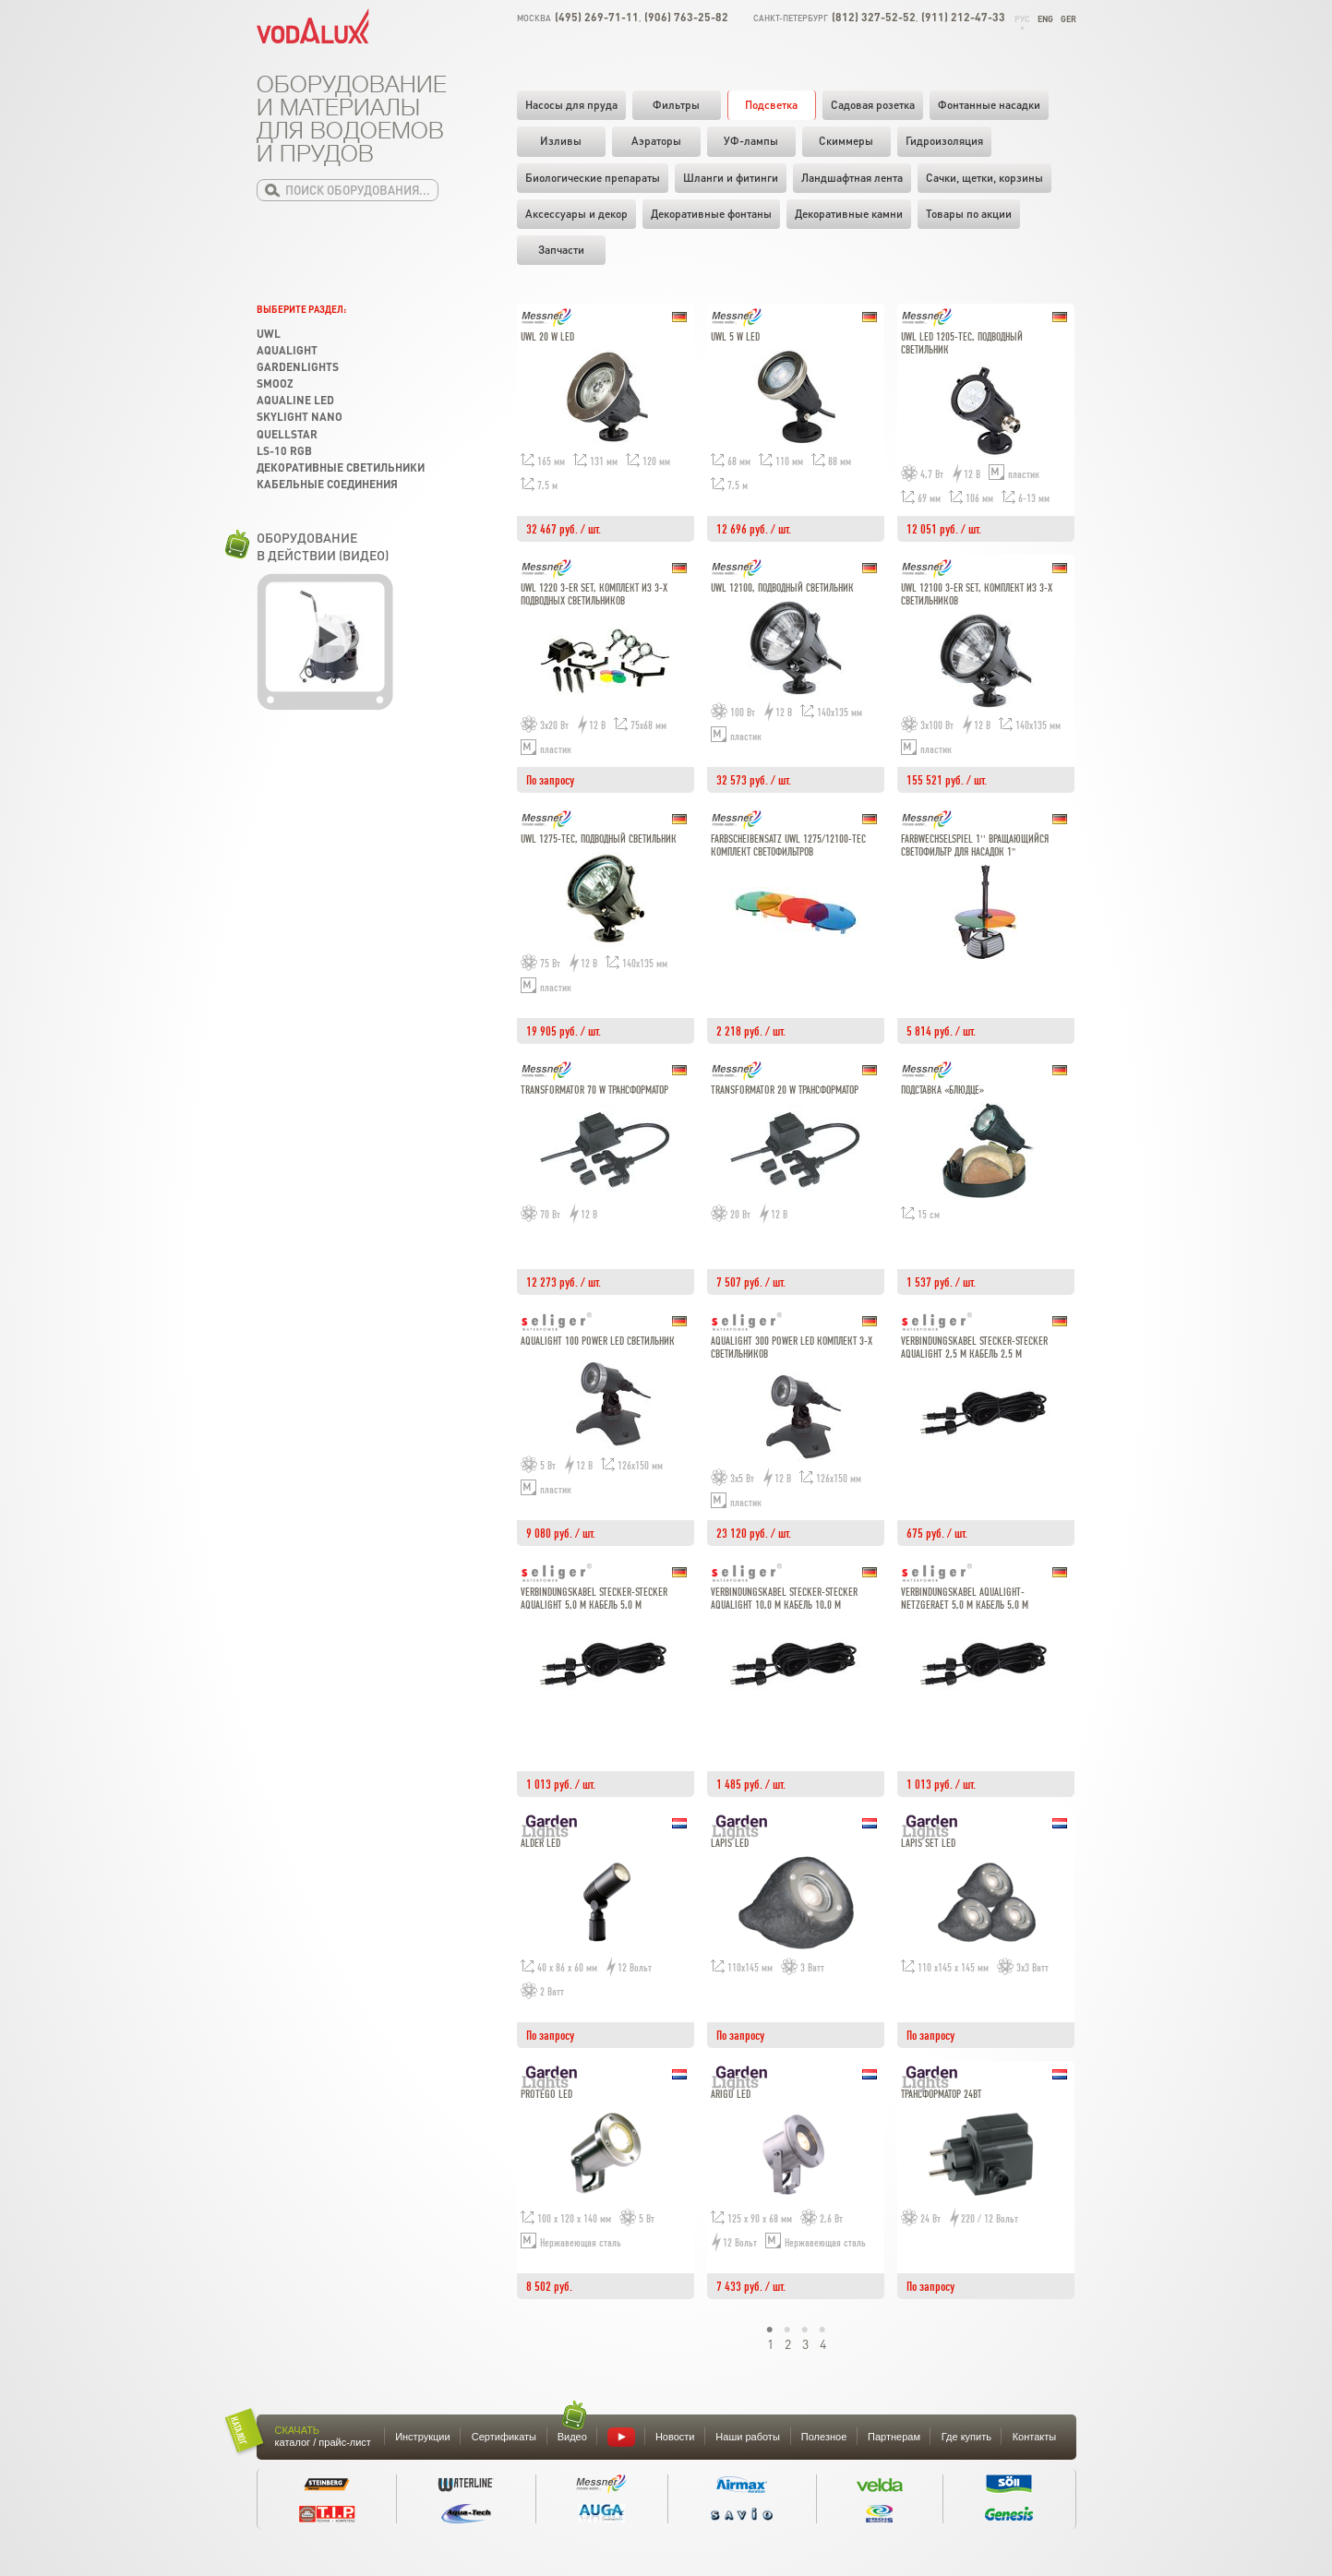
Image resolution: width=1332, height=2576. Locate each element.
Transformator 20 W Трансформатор (784, 1090)
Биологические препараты (592, 178)
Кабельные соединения (327, 484)
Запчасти (561, 250)
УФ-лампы (751, 141)
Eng (1045, 19)
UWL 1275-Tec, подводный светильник (599, 839)
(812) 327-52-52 (874, 17)
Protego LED (546, 2095)
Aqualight (287, 350)
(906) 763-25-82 (686, 17)
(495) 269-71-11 (597, 17)
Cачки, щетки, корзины (984, 178)
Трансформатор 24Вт (941, 2095)
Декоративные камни (849, 214)
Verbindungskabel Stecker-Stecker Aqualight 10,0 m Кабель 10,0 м (784, 1599)
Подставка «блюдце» (942, 1090)
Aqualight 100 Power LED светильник (598, 1342)
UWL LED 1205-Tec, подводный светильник (962, 343)
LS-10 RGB (284, 451)
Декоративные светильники (341, 467)
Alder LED (540, 1844)
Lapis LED (730, 1844)
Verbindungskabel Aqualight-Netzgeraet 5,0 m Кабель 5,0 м (964, 1599)
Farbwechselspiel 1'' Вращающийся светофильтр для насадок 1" (975, 845)
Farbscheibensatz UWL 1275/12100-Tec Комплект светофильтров (788, 845)
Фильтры (676, 105)
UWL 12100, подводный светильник (782, 588)
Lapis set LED (928, 1844)
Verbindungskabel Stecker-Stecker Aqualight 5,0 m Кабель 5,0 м (594, 1599)
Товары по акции (969, 214)
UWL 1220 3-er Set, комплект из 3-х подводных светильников (594, 594)
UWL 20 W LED (547, 337)
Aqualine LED (295, 400)
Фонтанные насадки (989, 105)
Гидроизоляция (944, 141)
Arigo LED (730, 2095)
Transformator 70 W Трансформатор (594, 1090)
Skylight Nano (299, 417)
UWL (269, 334)
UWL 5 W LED (735, 337)
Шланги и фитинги (730, 178)
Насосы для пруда (571, 105)
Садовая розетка (873, 105)
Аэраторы (656, 141)
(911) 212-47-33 (963, 17)
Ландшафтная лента (852, 178)
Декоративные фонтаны (711, 214)
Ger (1068, 19)
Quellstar (287, 434)
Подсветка (771, 105)
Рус (1022, 19)
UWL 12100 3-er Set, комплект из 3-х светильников (976, 594)
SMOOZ (275, 383)
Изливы (561, 141)
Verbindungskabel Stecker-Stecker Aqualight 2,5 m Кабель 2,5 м (974, 1348)
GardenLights (298, 367)
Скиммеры (846, 141)
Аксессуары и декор (576, 214)
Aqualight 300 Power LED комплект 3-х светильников (791, 1348)
